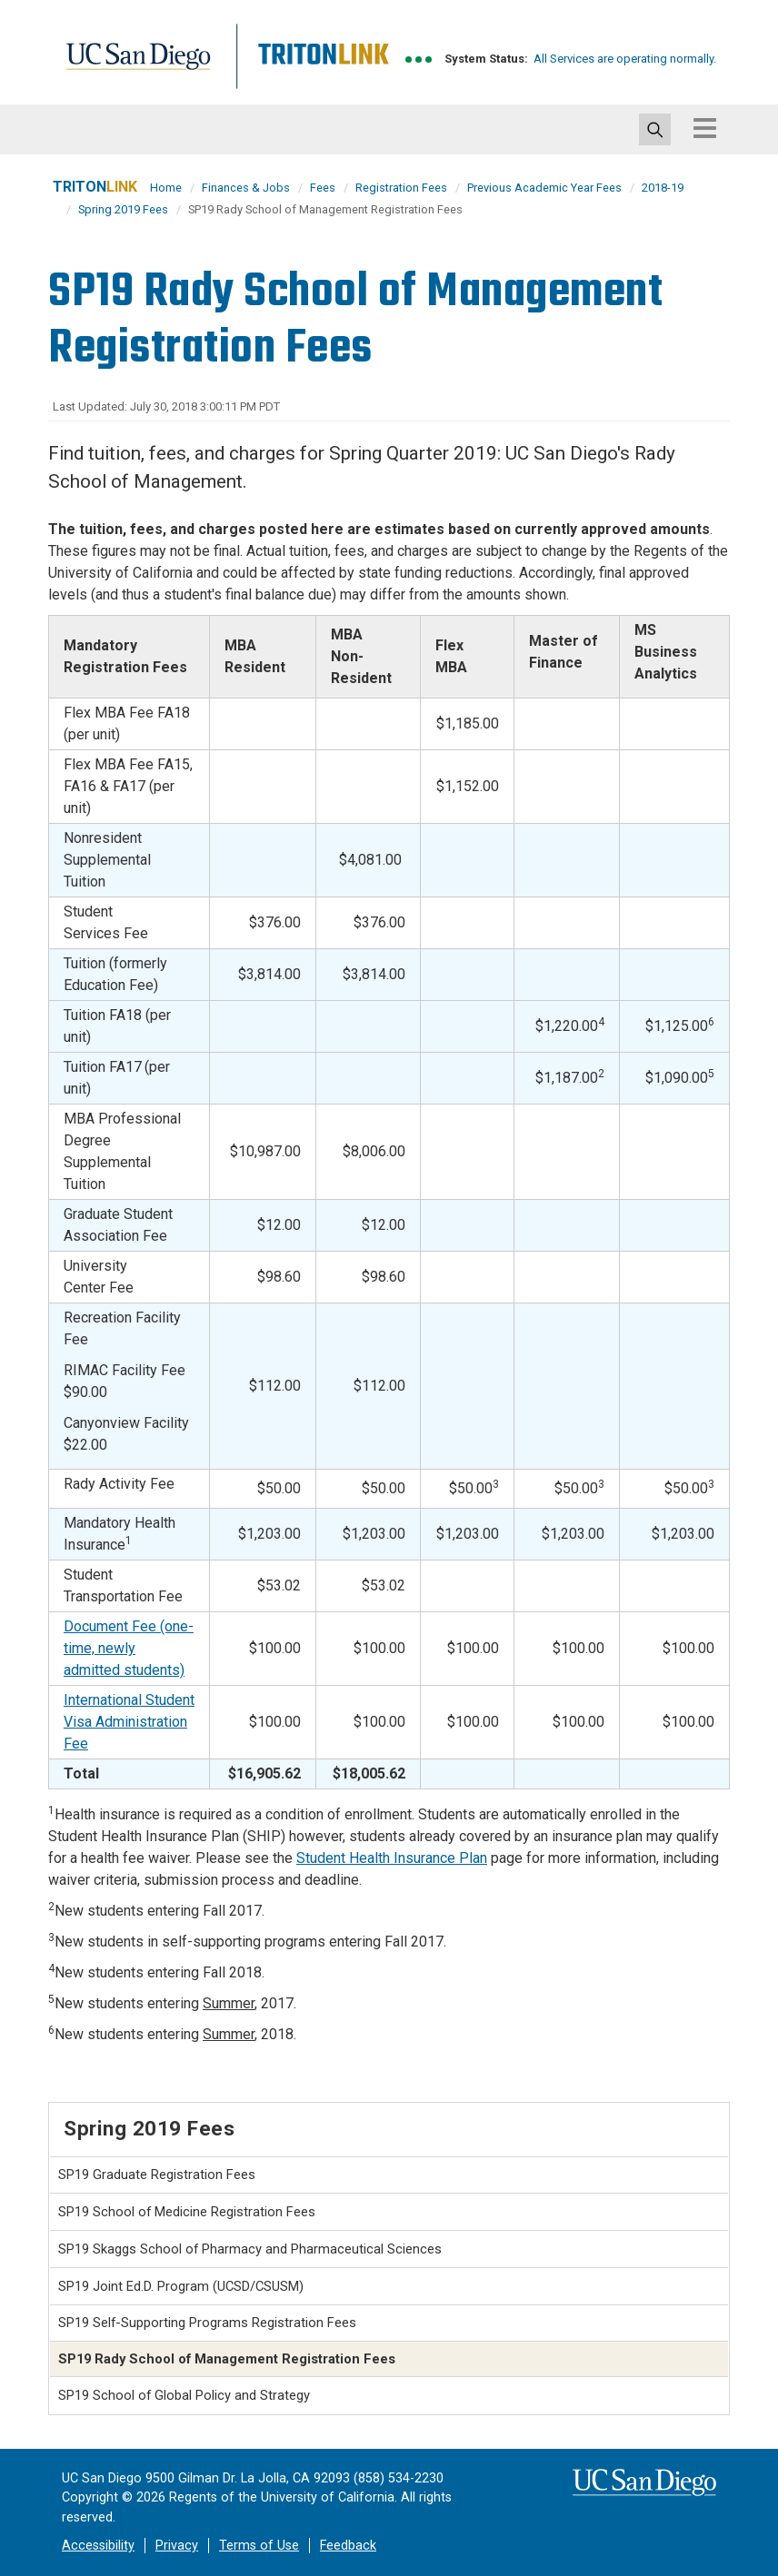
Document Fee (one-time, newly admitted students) (129, 1648)
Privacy (176, 2545)
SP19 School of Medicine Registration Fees (186, 2212)
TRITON (95, 186)
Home (166, 187)
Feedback (348, 2545)
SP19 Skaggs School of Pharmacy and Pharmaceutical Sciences (250, 2249)
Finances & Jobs (246, 187)
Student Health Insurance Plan (391, 1858)
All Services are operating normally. (625, 58)
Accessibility (98, 2545)
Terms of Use (259, 2545)
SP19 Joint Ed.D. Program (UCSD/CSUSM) (181, 2286)
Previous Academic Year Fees (544, 187)
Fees (322, 187)
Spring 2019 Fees (123, 209)
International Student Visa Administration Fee (129, 1721)
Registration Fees (401, 187)
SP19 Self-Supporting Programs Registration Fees (207, 2322)
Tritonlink (321, 66)
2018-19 (662, 187)
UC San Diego (143, 66)
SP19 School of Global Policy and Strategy (184, 2395)
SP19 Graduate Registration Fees (156, 2174)
